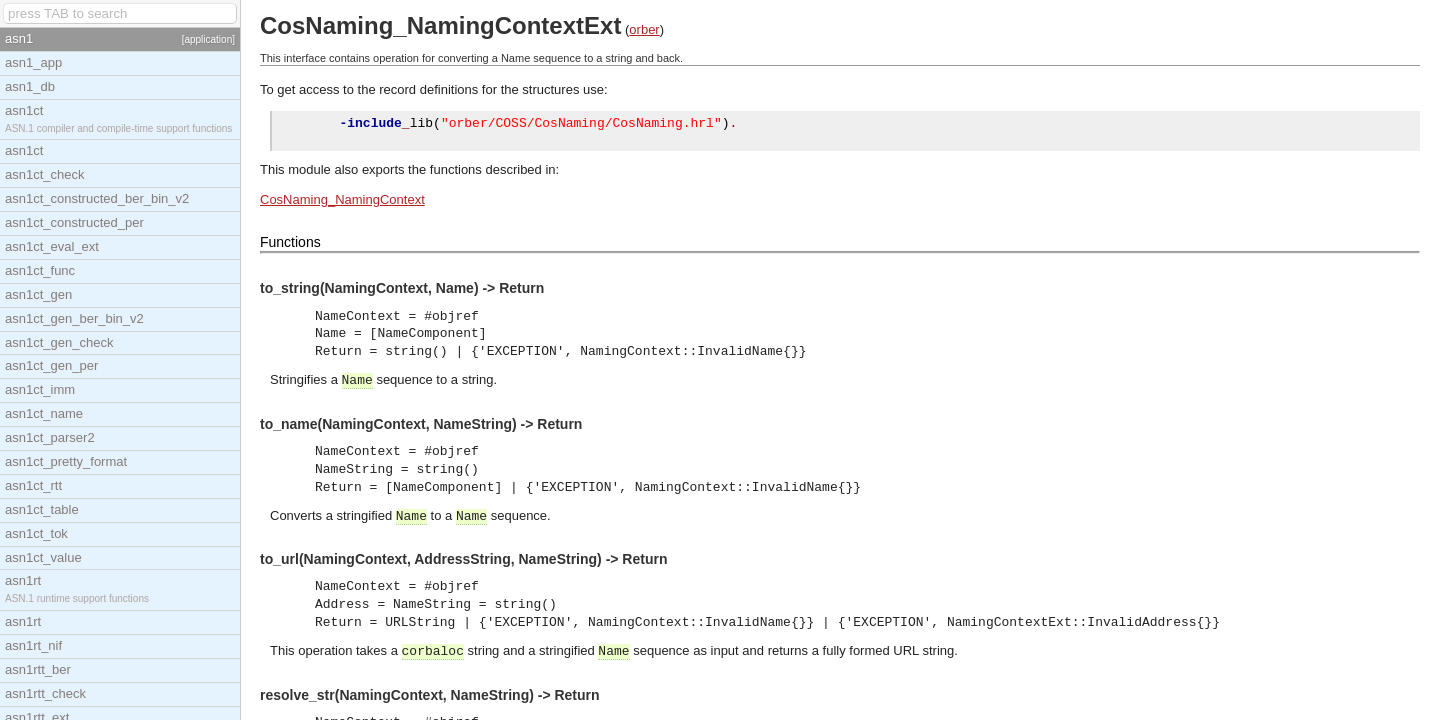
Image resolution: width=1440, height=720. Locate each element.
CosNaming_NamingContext (342, 202)
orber (644, 29)
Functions (290, 245)
